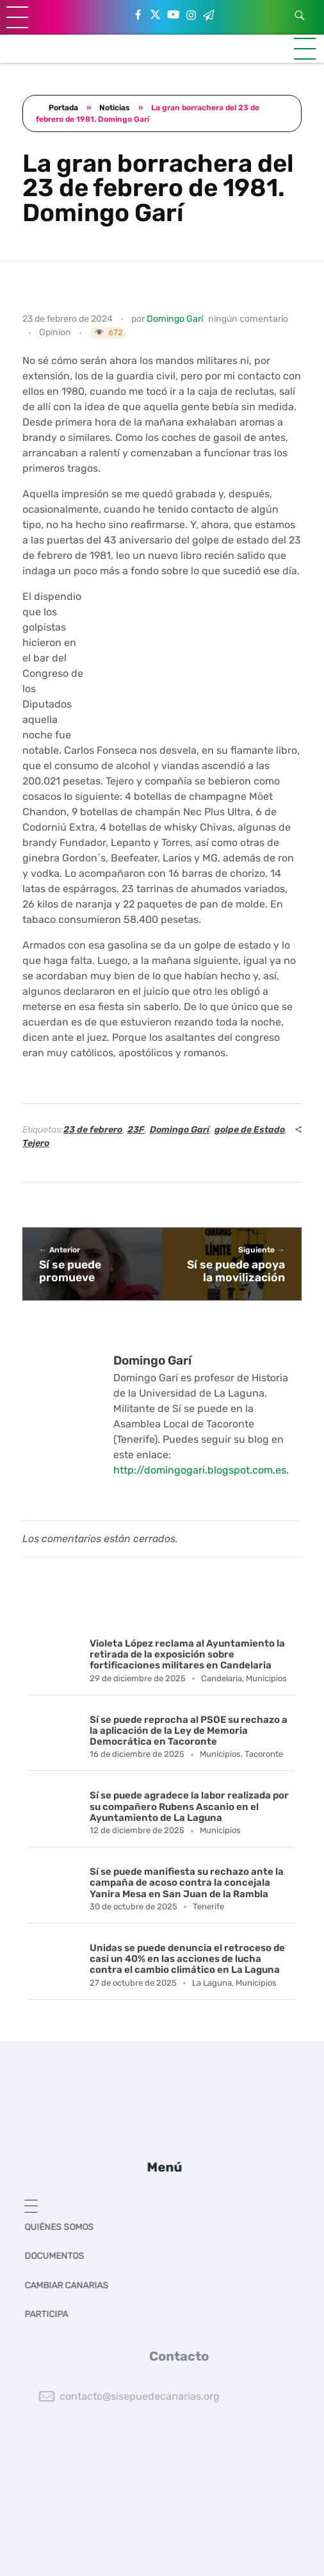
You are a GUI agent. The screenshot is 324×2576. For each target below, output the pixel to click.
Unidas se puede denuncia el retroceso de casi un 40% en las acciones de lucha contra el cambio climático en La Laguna (187, 1959)
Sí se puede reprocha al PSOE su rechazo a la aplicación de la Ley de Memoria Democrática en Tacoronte (189, 1731)
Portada (63, 107)
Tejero (35, 1143)
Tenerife (208, 1906)
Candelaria (221, 1678)
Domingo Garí (175, 318)
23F (136, 1129)
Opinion (55, 332)
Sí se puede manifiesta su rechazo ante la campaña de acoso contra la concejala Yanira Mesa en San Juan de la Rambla (187, 1883)
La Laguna (212, 1983)
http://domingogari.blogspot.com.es (199, 1470)
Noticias (114, 107)
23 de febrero (92, 1129)
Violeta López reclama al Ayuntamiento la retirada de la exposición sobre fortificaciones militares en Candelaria (187, 1655)
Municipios (266, 1678)
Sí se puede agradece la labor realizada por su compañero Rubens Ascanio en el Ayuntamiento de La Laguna (189, 1807)
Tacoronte (264, 1754)
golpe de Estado (250, 1129)
